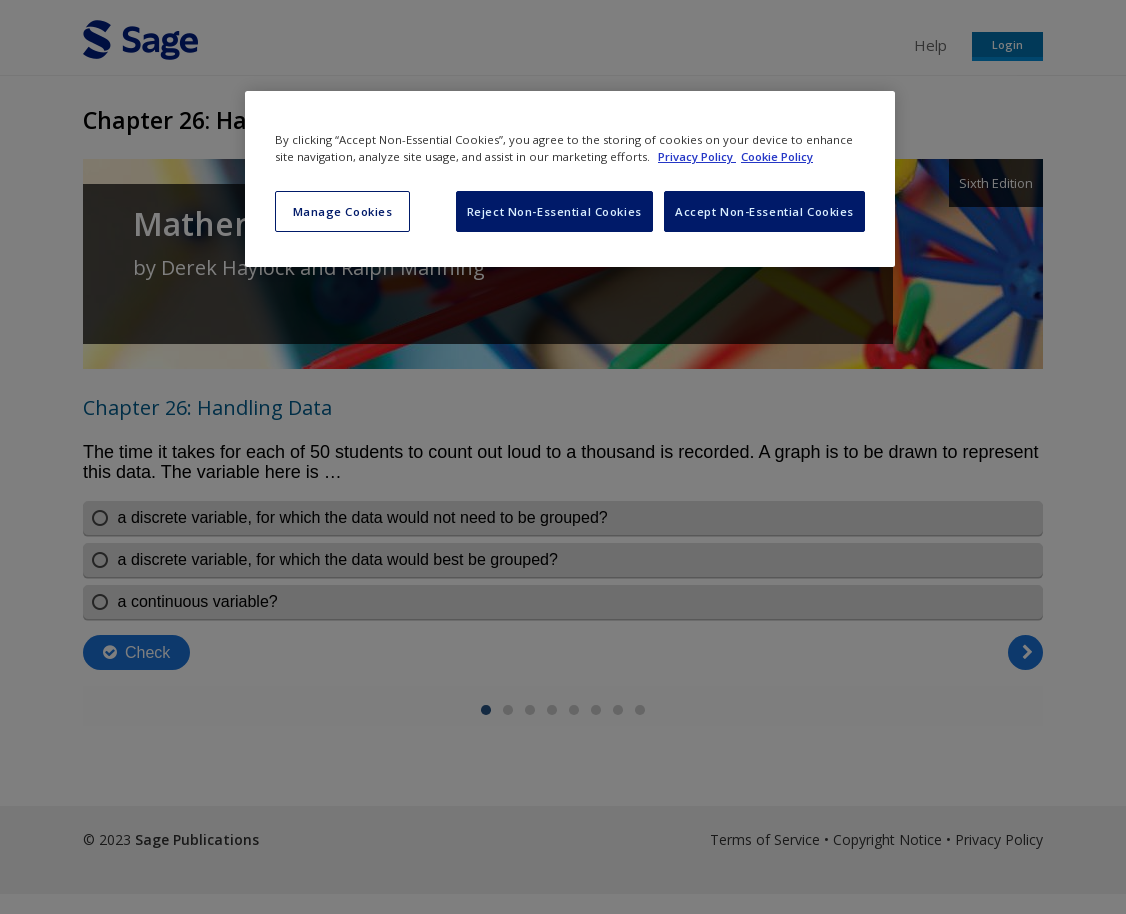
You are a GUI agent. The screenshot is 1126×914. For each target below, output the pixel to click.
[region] (570, 179)
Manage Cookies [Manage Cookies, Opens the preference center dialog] (343, 211)
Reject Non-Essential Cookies (554, 211)
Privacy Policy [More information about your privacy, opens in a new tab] (697, 156)
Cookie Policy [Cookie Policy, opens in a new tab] (777, 156)
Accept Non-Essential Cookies (764, 211)
